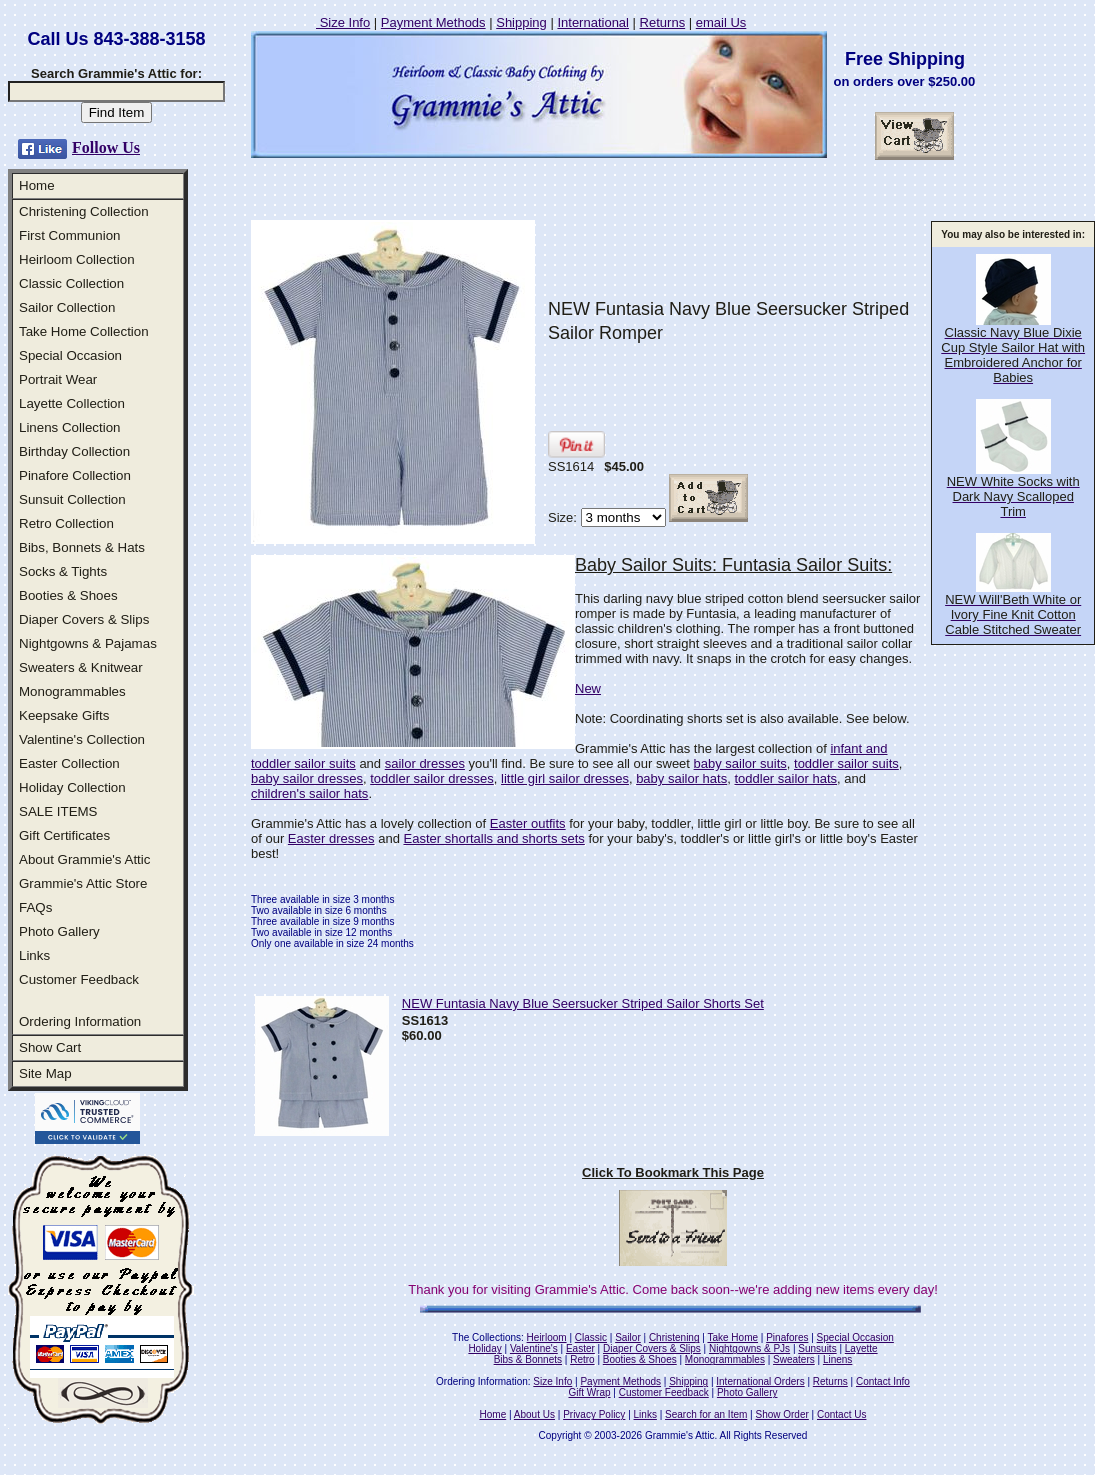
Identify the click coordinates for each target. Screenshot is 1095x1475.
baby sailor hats (681, 778)
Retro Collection (66, 523)
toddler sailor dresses (432, 778)
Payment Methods (433, 22)
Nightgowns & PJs (749, 1348)
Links (34, 955)
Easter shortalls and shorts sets (493, 838)
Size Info (343, 22)
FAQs (35, 907)
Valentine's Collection (82, 739)
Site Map (45, 1073)
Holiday (484, 1348)
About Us (534, 1414)
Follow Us (106, 147)
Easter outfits (528, 823)
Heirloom (547, 1337)
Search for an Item (706, 1414)
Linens (837, 1359)
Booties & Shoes (68, 595)
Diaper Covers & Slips (84, 619)
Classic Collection (71, 283)
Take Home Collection (84, 331)
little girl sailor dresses (565, 778)
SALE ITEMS (58, 811)
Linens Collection (70, 427)
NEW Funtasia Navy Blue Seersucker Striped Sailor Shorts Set (583, 1003)
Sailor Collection (67, 307)
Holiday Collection (72, 787)
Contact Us (841, 1414)
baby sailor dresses (307, 778)
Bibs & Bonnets (528, 1359)
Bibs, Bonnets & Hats (82, 547)
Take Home (732, 1337)
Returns (663, 22)
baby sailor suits (740, 763)
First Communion (69, 235)
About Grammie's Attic (84, 859)
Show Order (781, 1414)
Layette (861, 1348)
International (593, 22)
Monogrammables (72, 691)
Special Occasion (70, 355)
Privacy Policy (594, 1414)
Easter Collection (69, 763)
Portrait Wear (58, 379)
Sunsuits (817, 1348)
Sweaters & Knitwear (81, 667)
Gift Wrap (590, 1392)
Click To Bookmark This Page (673, 1172)
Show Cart (50, 1047)
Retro (582, 1359)
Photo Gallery (59, 931)
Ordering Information (80, 1021)
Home (37, 185)
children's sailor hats (309, 793)
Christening (674, 1337)
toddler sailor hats (785, 778)
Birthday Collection (74, 451)
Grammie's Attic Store (83, 883)
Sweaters (794, 1359)
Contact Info (883, 1381)
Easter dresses (331, 838)
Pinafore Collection (75, 475)
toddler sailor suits (846, 763)
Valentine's (534, 1348)
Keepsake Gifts (64, 715)
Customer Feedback (79, 979)
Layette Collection (72, 403)
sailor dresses (425, 763)
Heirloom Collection (77, 259)
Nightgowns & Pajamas (88, 643)
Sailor (628, 1337)
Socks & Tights (63, 571)
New (588, 688)
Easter (580, 1348)
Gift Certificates (64, 835)
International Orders (760, 1381)
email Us (721, 22)
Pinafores (787, 1337)
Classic (591, 1337)
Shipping (521, 22)
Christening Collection (84, 211)
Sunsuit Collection (72, 499)
